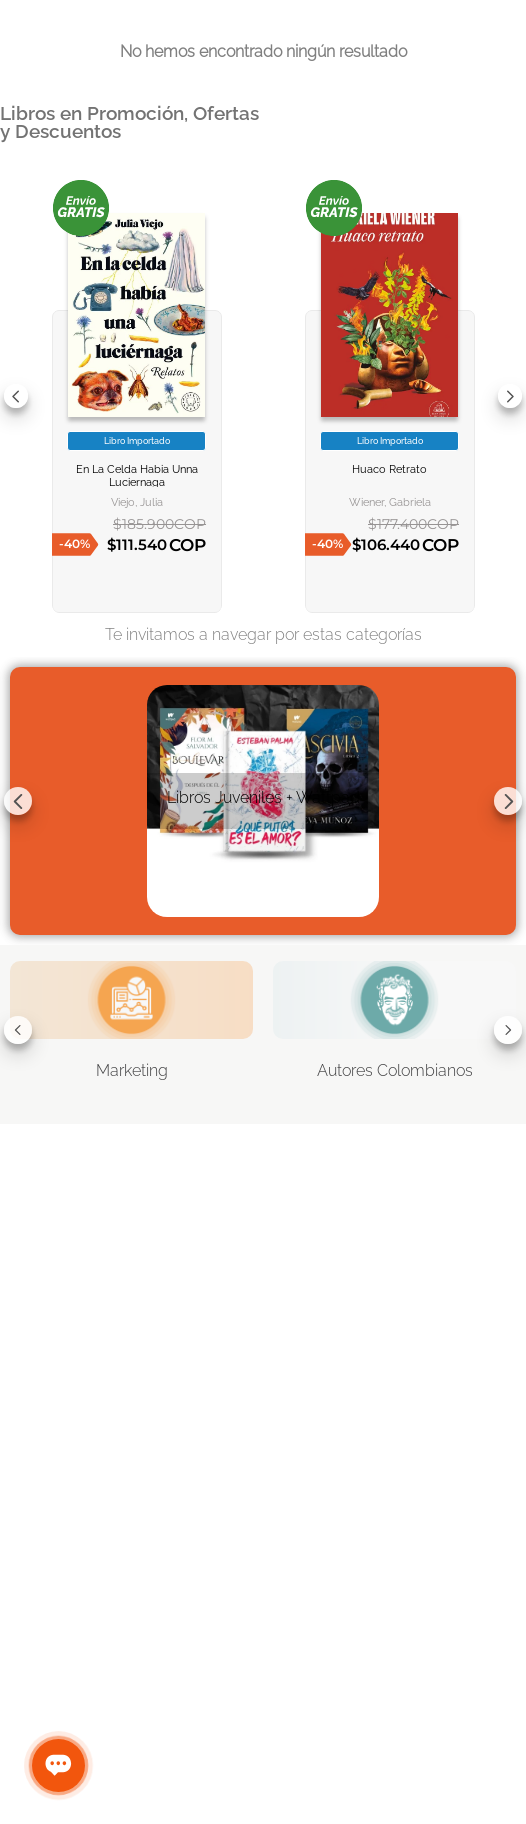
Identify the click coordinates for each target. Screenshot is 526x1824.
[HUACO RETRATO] (390, 396)
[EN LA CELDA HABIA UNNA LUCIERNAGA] (137, 396)
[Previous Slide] (16, 396)
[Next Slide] (510, 396)
